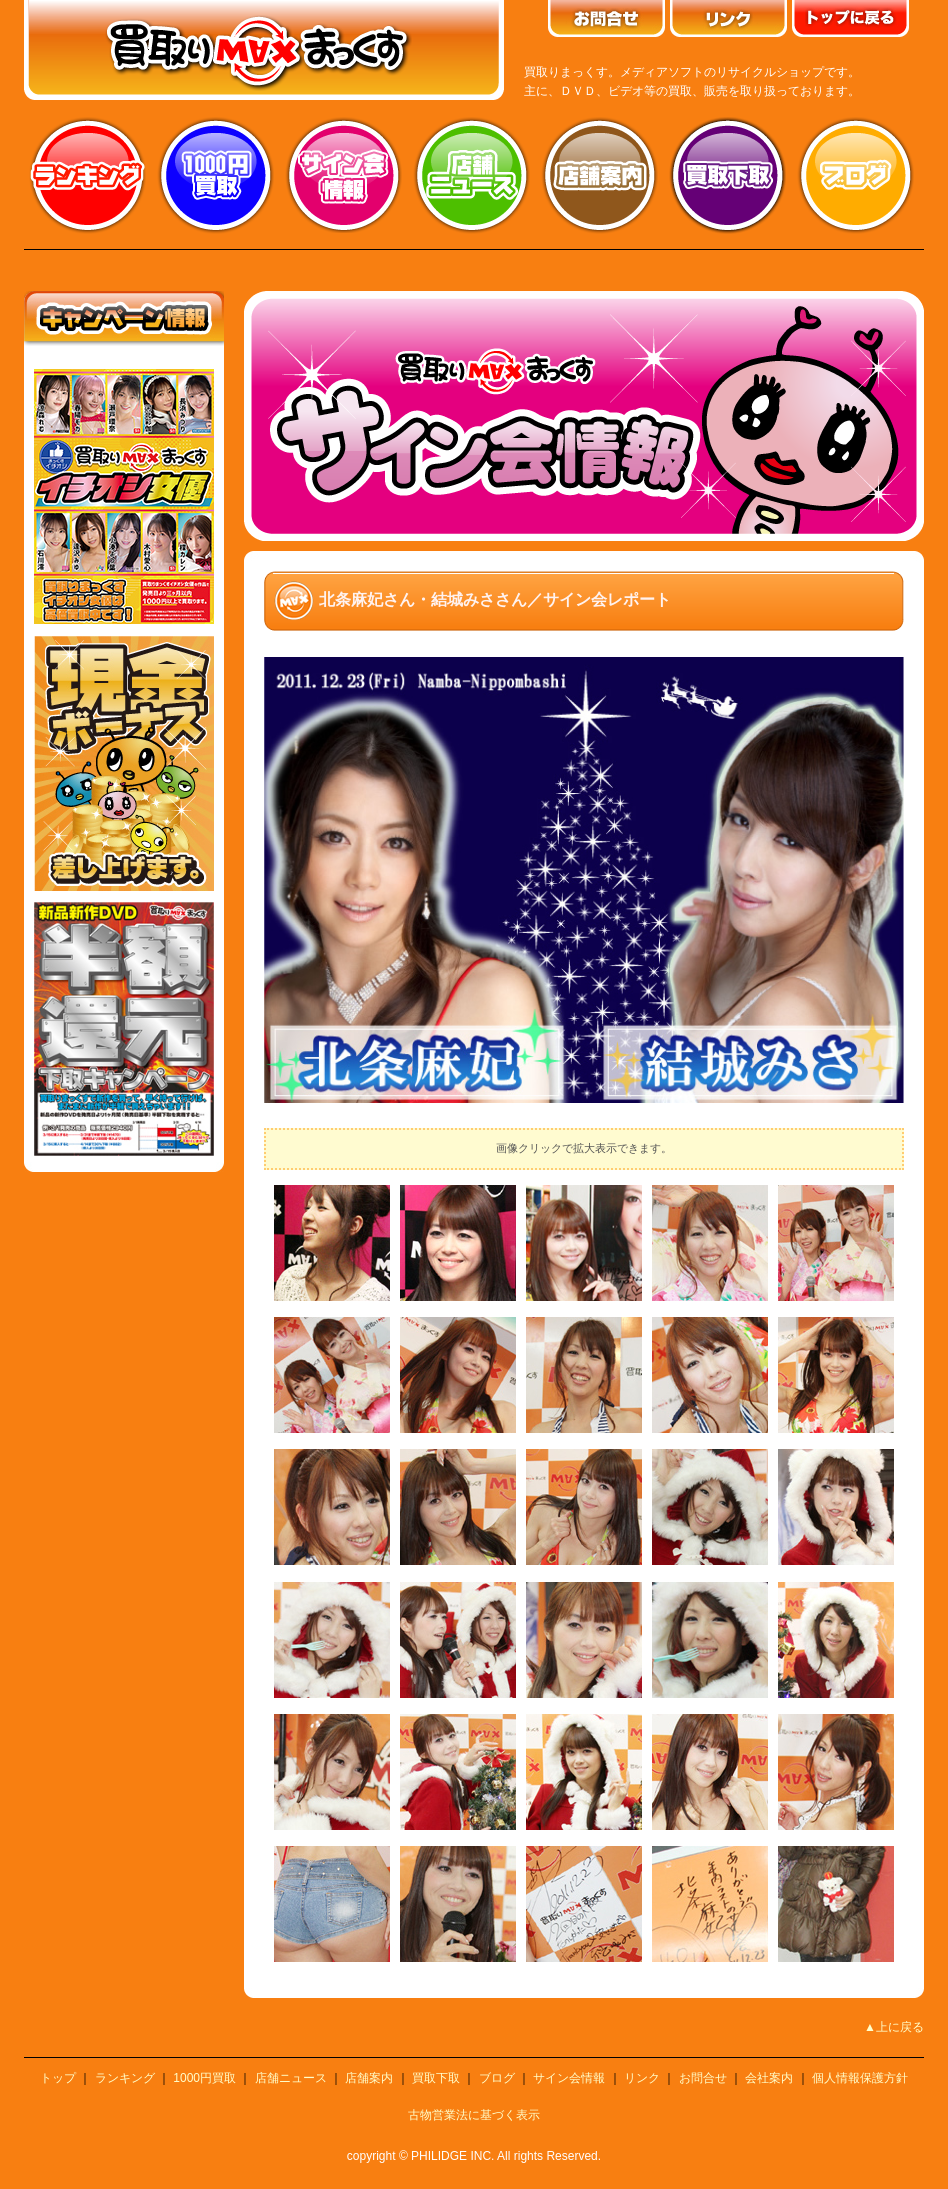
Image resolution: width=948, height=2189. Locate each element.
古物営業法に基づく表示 (474, 2115)
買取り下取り (728, 175)
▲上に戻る (894, 2027)
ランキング (88, 175)
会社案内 (769, 2078)
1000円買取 (204, 2078)
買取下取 (436, 2078)
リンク (642, 2078)
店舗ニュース (472, 175)
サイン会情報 (344, 175)
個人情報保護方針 (860, 2078)
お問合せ (703, 2078)
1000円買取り (216, 175)
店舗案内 (600, 175)
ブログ (856, 175)
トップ (58, 2078)
